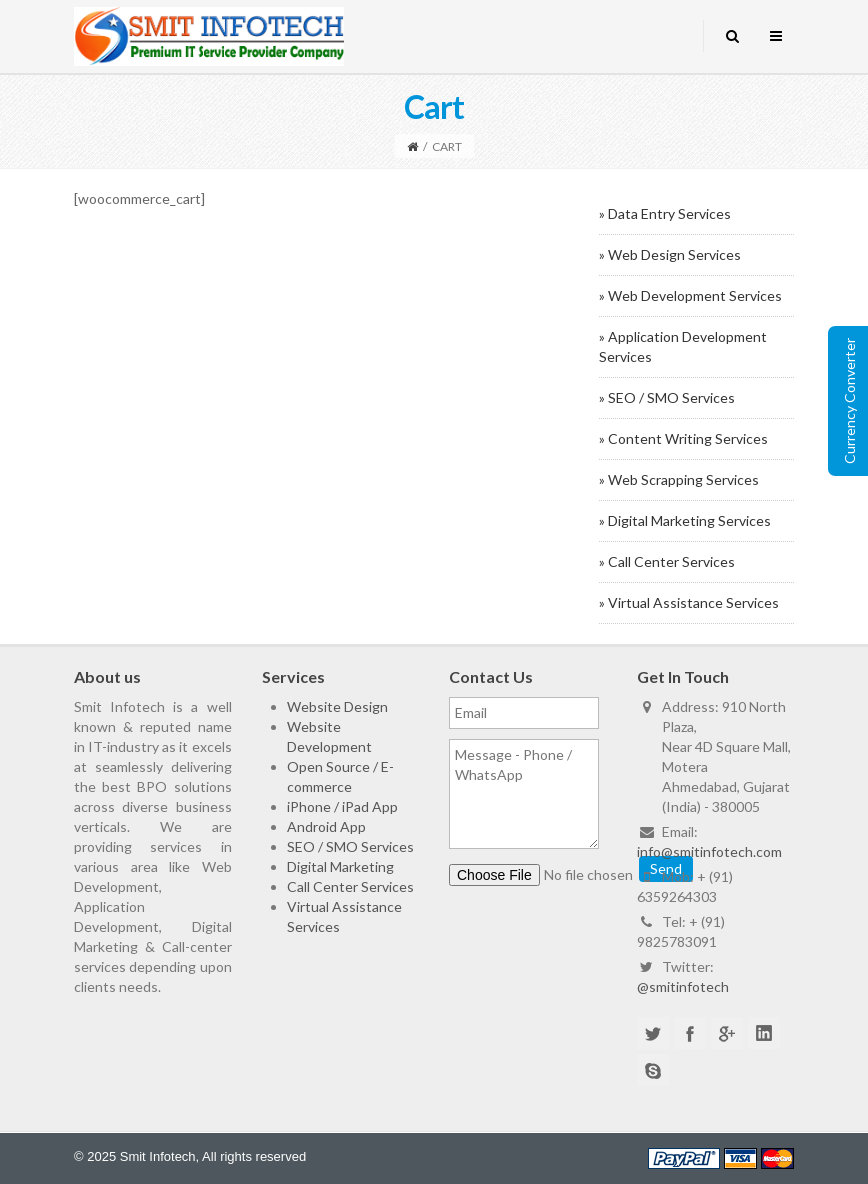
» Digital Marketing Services (685, 520)
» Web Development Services (690, 295)
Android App (326, 826)
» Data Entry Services (665, 213)
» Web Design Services (670, 254)
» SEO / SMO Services (667, 397)
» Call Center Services (667, 561)
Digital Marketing (340, 866)
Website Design (337, 706)
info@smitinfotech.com (709, 851)
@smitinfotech (683, 986)
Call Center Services (350, 886)
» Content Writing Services (683, 438)
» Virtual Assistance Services (689, 602)
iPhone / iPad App (342, 806)
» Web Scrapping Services (679, 479)
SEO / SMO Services (350, 846)
